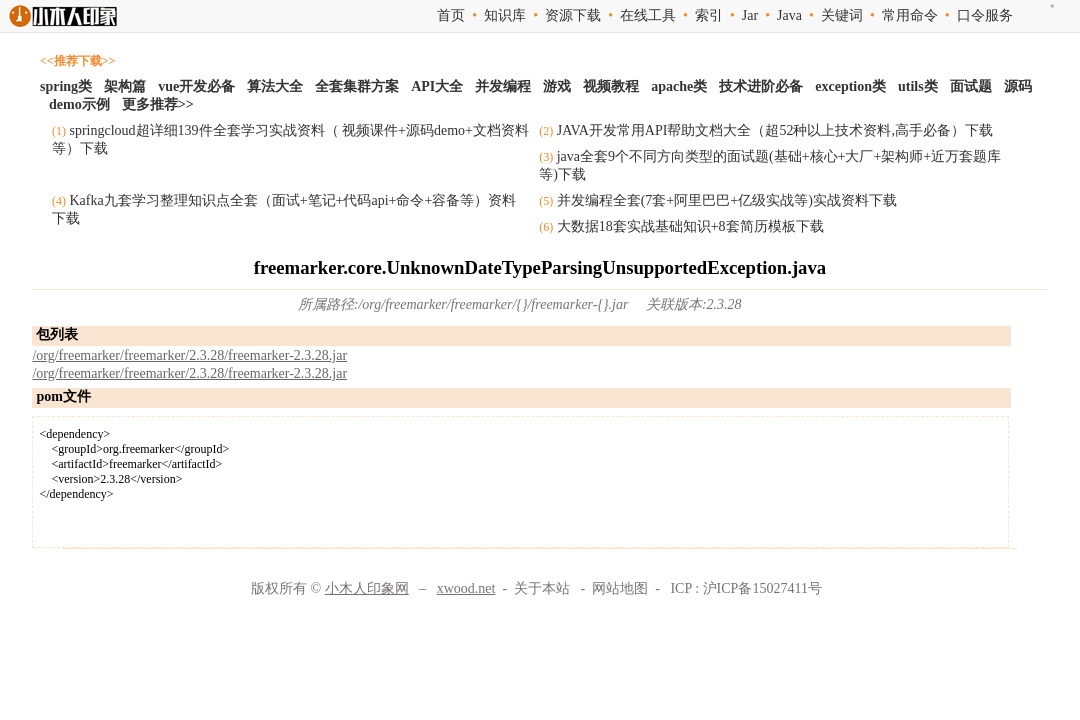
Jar (750, 15)
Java (789, 15)
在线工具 (648, 15)
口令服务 (985, 15)
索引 (709, 15)
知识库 (505, 15)
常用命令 (910, 15)
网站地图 (620, 588)
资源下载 (573, 15)
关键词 (842, 15)
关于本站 (542, 588)
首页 (451, 15)
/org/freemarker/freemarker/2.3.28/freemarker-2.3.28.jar (189, 355)
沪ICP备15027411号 (762, 588)
